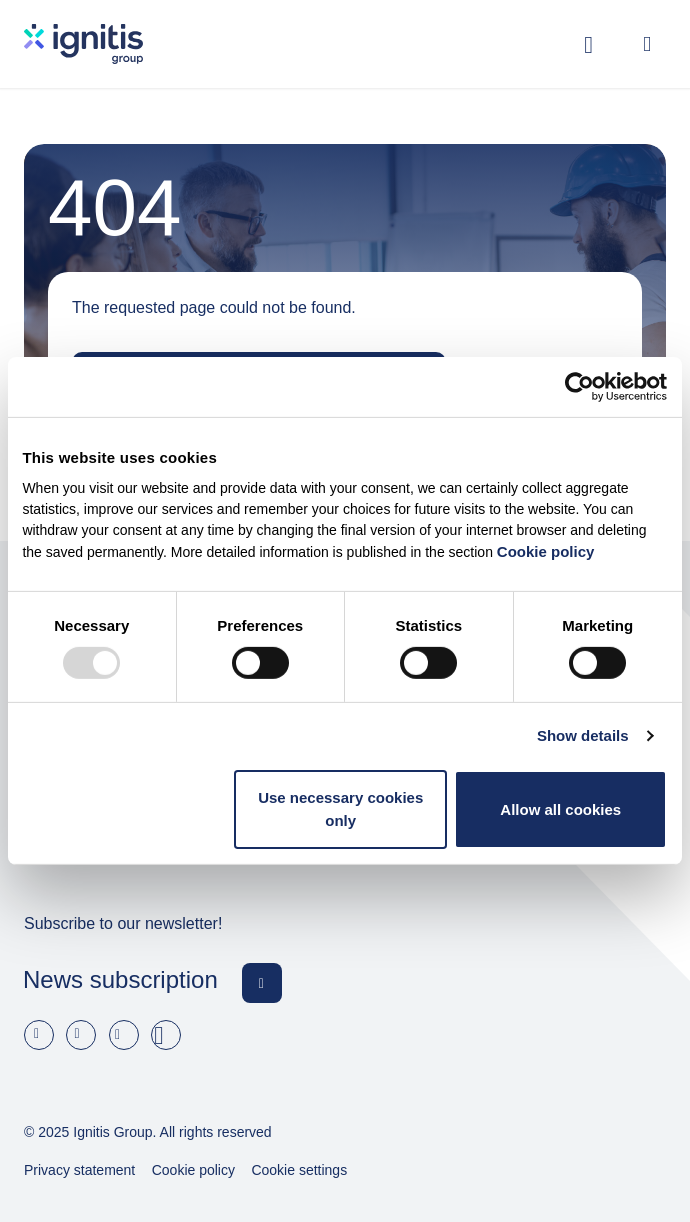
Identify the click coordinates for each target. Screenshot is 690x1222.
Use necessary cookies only (340, 809)
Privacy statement (79, 1170)
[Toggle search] (589, 44)
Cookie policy (546, 551)
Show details (583, 735)
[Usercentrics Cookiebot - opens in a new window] (579, 387)
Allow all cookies (560, 808)
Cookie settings (299, 1170)
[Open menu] (647, 44)
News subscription (120, 979)
